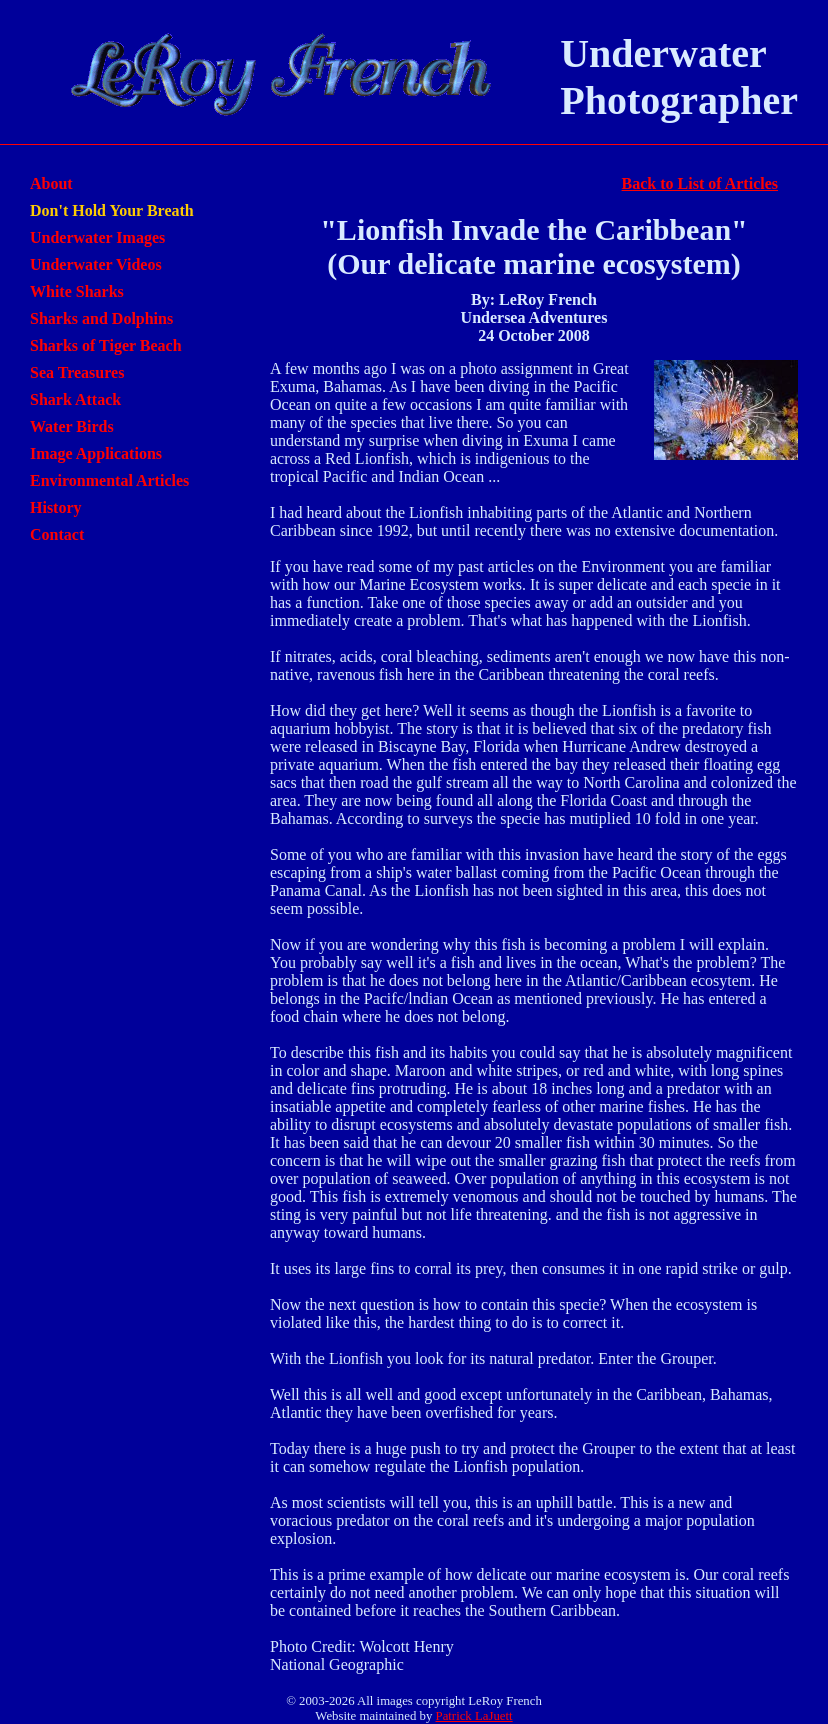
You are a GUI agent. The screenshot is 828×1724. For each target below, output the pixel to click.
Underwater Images (97, 237)
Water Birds (72, 426)
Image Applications (96, 453)
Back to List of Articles (700, 183)
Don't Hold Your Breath (112, 210)
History (56, 507)
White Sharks (77, 291)
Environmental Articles (109, 480)
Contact (57, 534)
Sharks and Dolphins (101, 318)
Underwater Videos (96, 264)
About (51, 183)
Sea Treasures (77, 372)
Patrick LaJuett (474, 1716)
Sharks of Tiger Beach (106, 345)
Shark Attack (75, 399)
